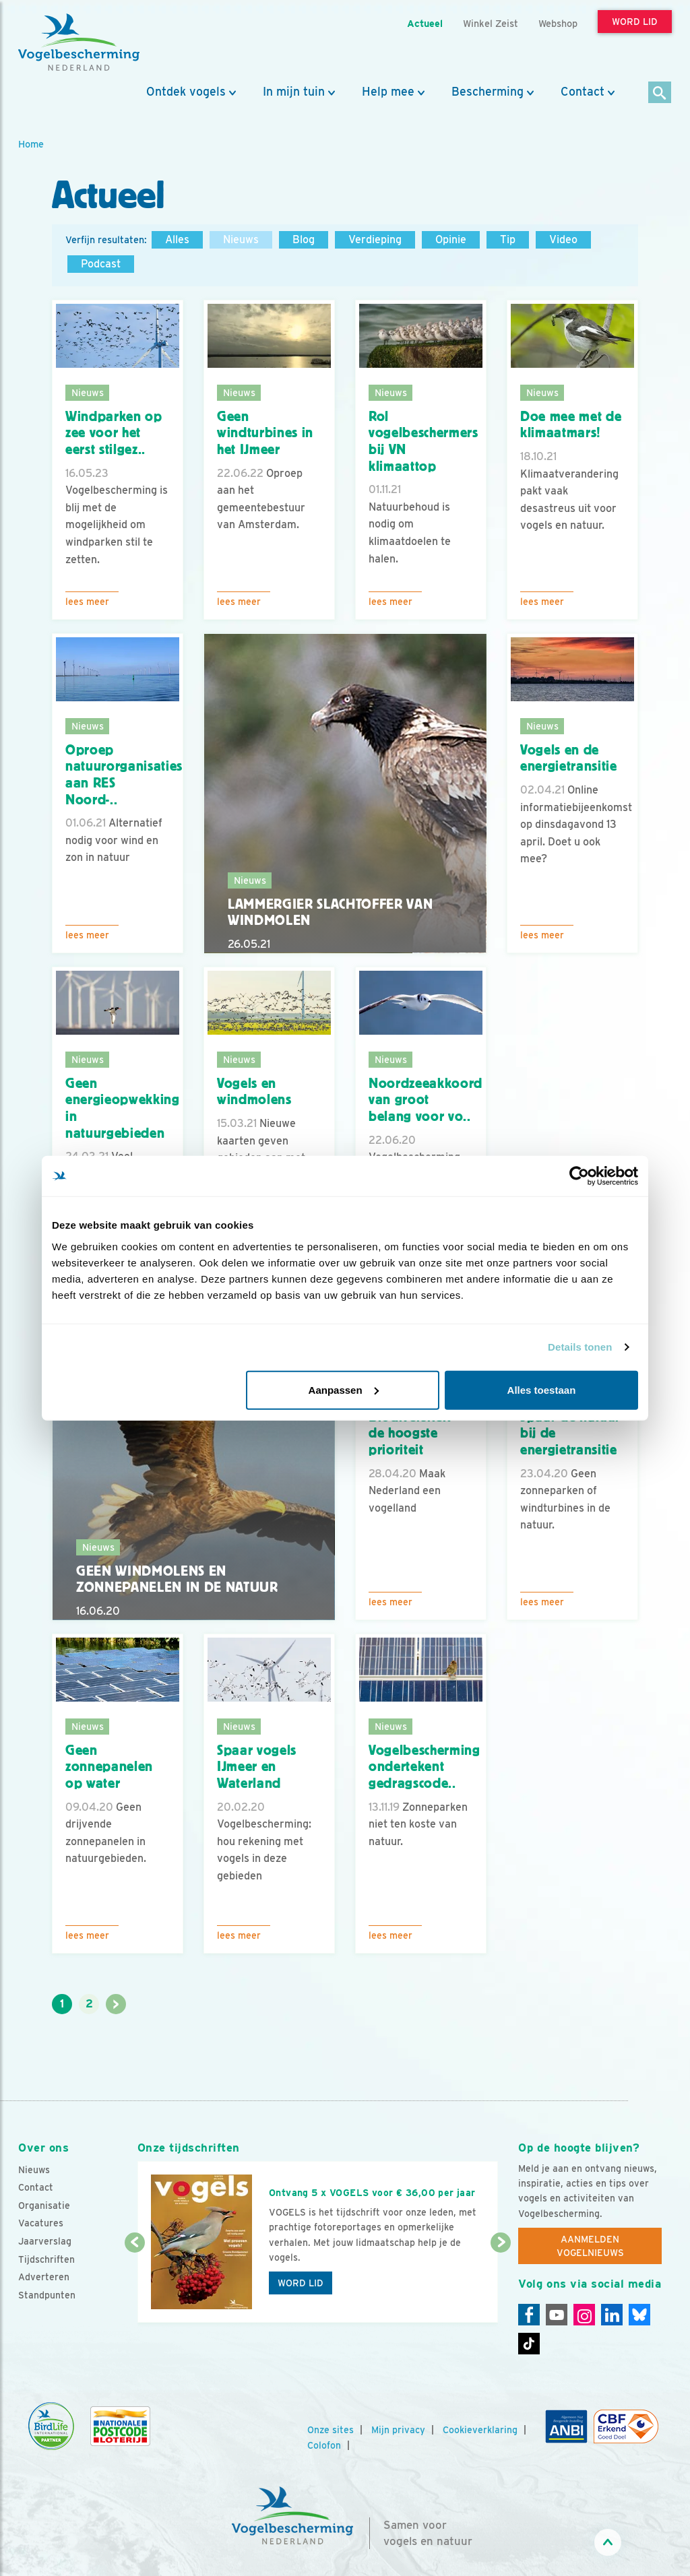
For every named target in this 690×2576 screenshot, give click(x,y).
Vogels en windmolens (254, 1091)
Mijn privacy (398, 2429)
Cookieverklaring (480, 2429)
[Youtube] (556, 2314)
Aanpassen (344, 1389)
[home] (78, 42)
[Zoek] (660, 93)
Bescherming (487, 91)
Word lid (300, 2283)
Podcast (101, 263)
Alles (177, 239)
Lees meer (87, 601)
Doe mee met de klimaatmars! (570, 424)
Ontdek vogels (186, 91)
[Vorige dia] (135, 2283)
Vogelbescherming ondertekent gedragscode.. (424, 1766)
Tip (507, 239)
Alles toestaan (541, 1389)
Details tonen (580, 1347)
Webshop (557, 23)
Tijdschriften (46, 2259)
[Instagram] (584, 2314)
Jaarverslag (44, 2241)
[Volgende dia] (501, 2283)
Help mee (388, 91)
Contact (582, 91)
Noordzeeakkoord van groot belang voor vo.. (425, 1099)
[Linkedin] (612, 2314)
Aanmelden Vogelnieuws (590, 2246)
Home (31, 144)
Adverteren (43, 2277)
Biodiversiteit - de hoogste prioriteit (414, 1433)
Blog (303, 239)
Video (563, 239)
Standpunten (46, 2295)
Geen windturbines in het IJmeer (265, 432)
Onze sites (330, 2429)
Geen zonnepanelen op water (109, 1766)
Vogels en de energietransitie (568, 758)
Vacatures (40, 2223)
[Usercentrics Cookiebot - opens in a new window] (579, 1176)
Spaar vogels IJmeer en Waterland (256, 1766)
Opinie (450, 239)
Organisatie (44, 2205)
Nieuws (241, 239)
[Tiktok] (529, 2343)
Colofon (324, 2445)
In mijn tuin (294, 91)
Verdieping (375, 239)
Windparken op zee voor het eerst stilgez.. (113, 432)
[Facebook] (529, 2314)
